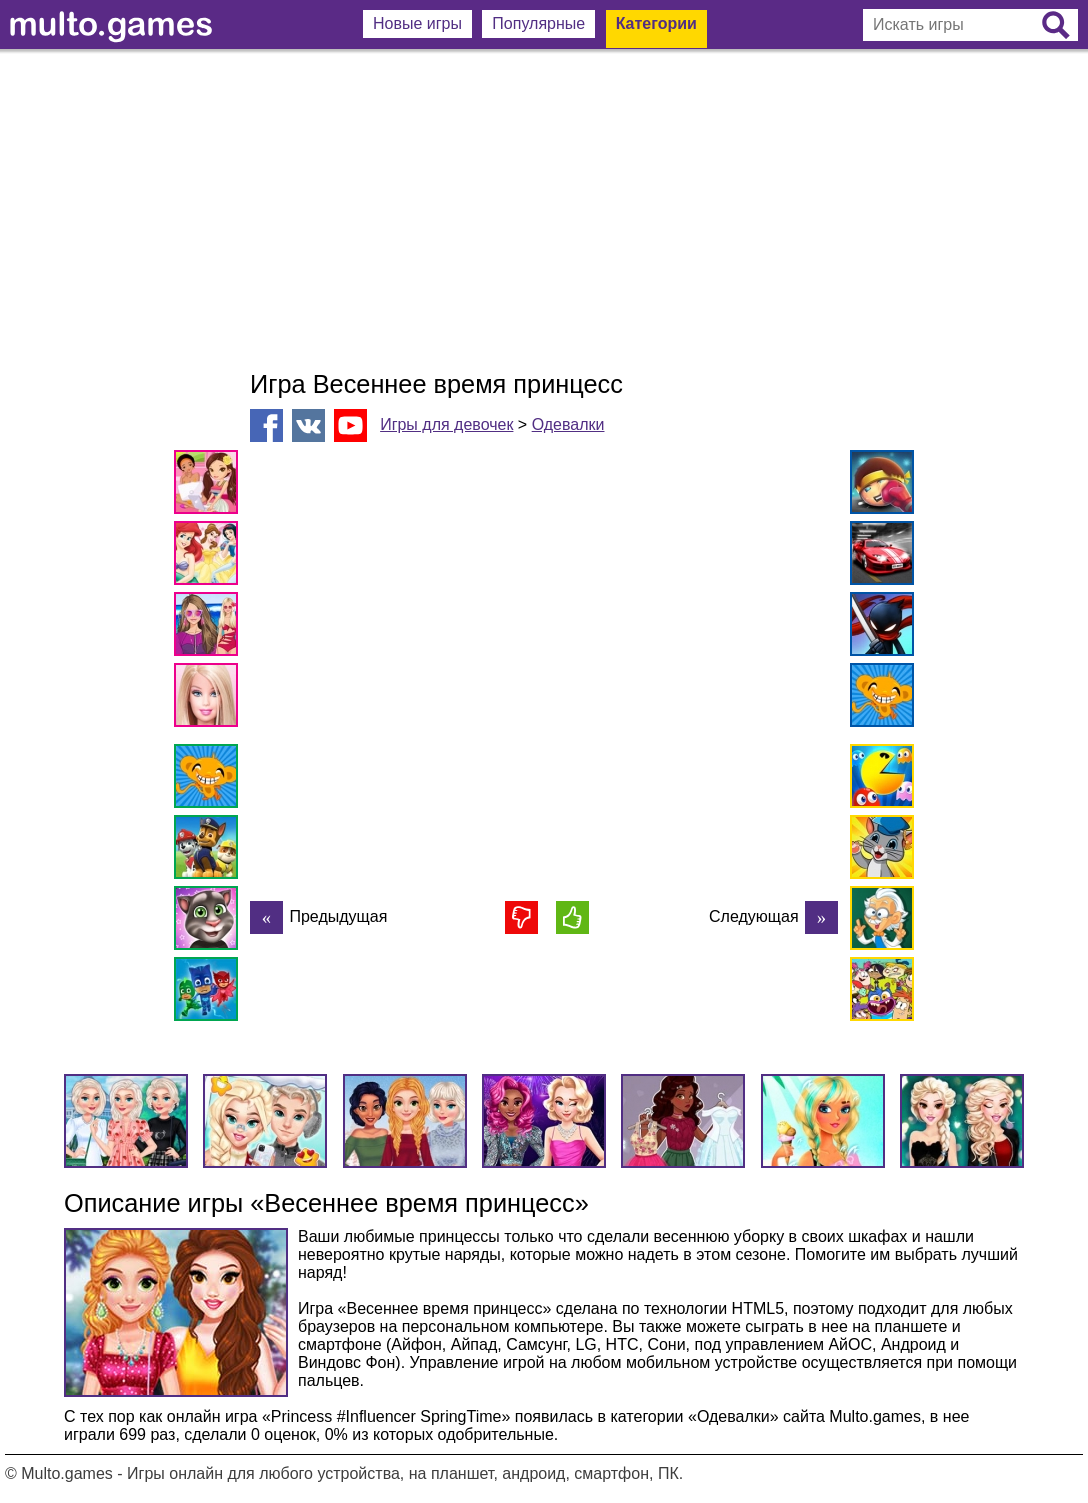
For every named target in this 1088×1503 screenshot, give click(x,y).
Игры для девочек (446, 424)
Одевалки (568, 424)
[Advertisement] (544, 210)
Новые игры (417, 23)
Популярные (538, 23)
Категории (656, 23)
